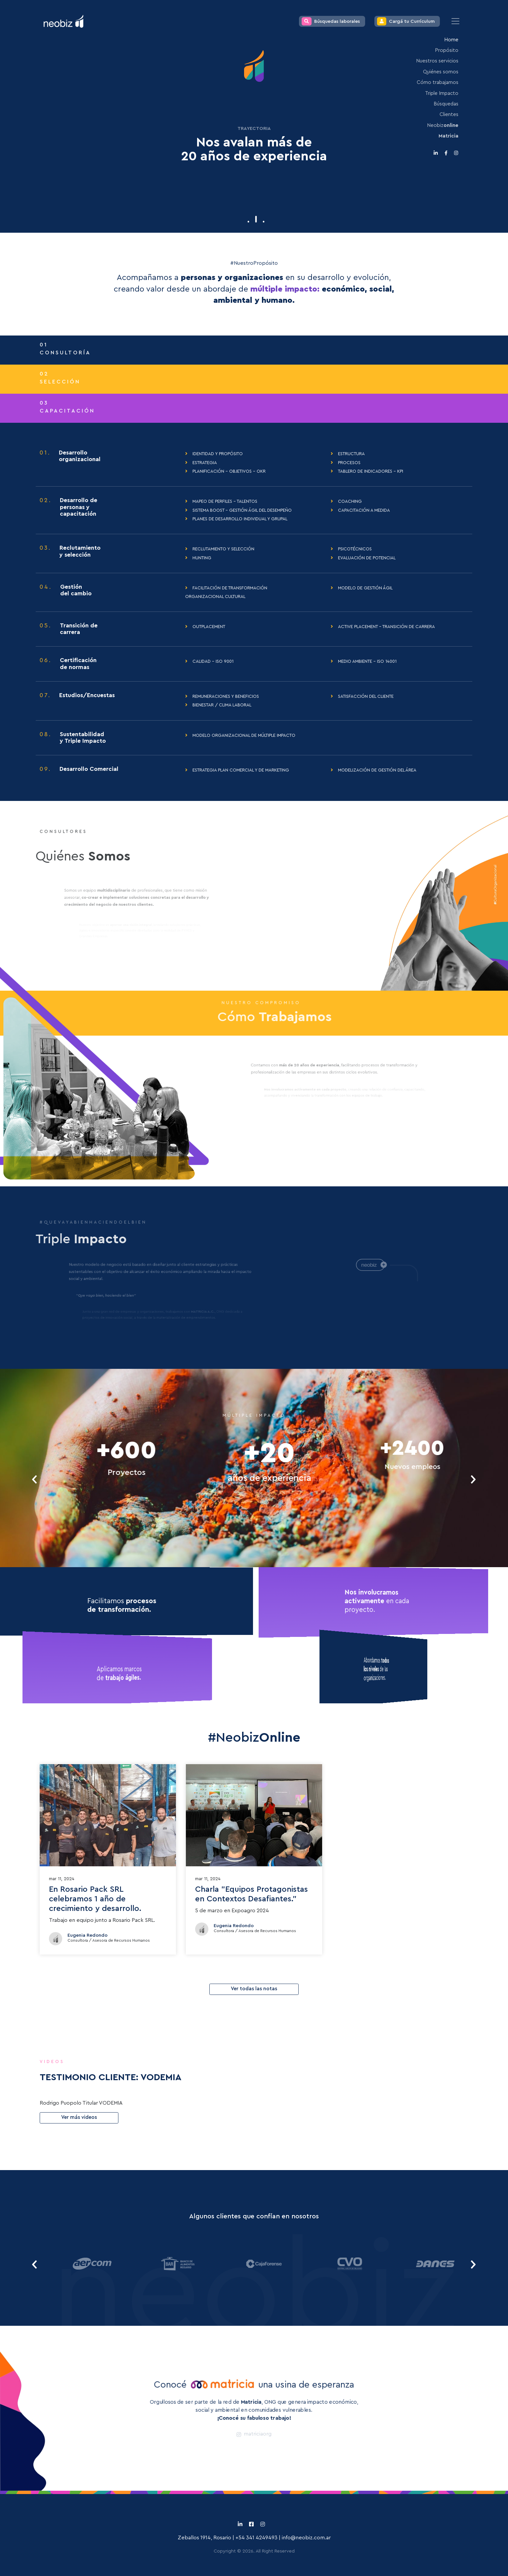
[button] (248, 221)
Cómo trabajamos (437, 82)
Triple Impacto (441, 93)
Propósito (446, 50)
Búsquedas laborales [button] (331, 21)
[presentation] (34, 1478)
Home (451, 39)
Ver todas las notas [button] (254, 1988)
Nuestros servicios (437, 61)
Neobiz (442, 125)
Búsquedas (446, 103)
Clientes (449, 114)
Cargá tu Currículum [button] (406, 21)
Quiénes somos (440, 71)
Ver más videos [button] (79, 2117)
